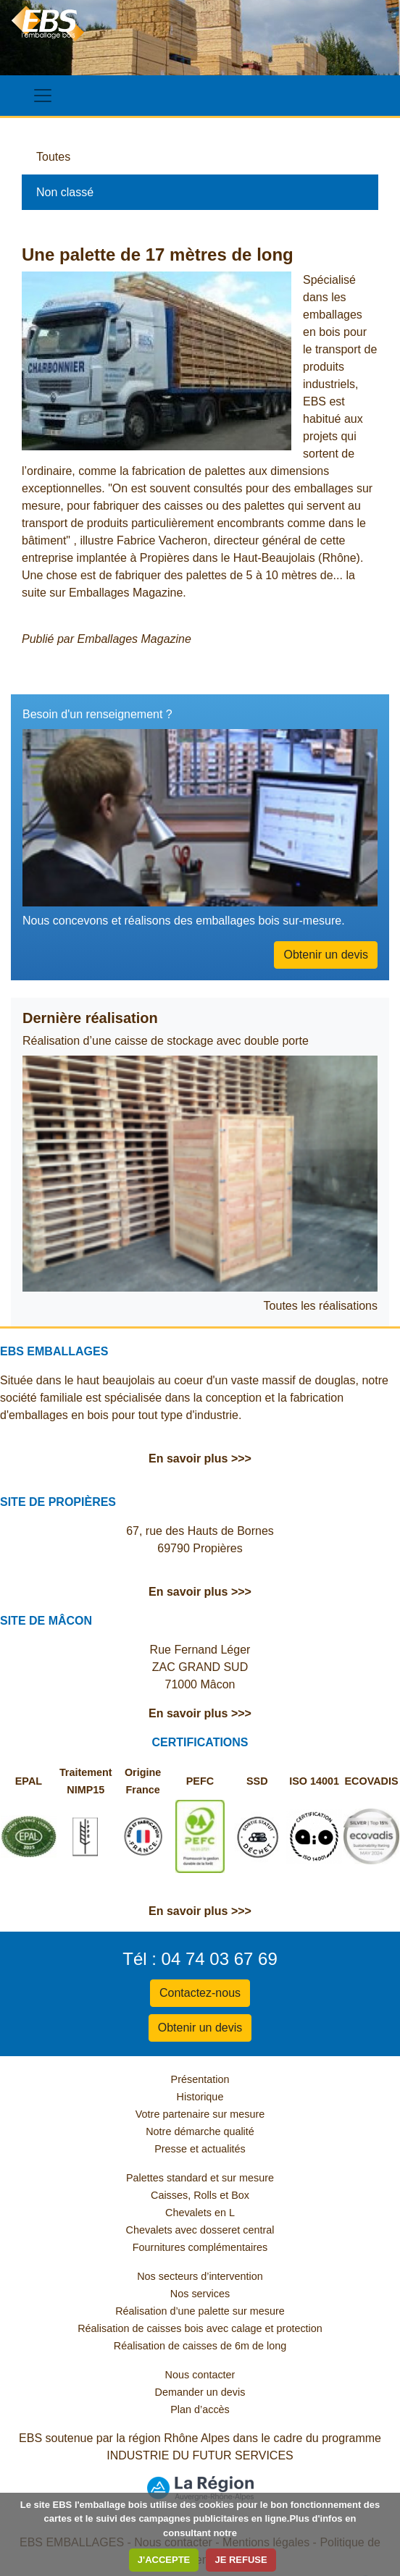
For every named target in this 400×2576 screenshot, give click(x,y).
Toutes (53, 157)
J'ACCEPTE (164, 2559)
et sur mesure (242, 2178)
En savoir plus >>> (200, 1458)
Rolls (205, 2195)
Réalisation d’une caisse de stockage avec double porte (165, 1041)
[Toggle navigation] (42, 95)
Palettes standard (166, 2178)
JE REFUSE (240, 2559)
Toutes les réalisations (321, 1306)
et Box (234, 2195)
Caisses (169, 2195)
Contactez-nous (200, 1993)
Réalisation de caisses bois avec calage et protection (200, 2328)
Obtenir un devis (325, 954)
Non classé (64, 192)
